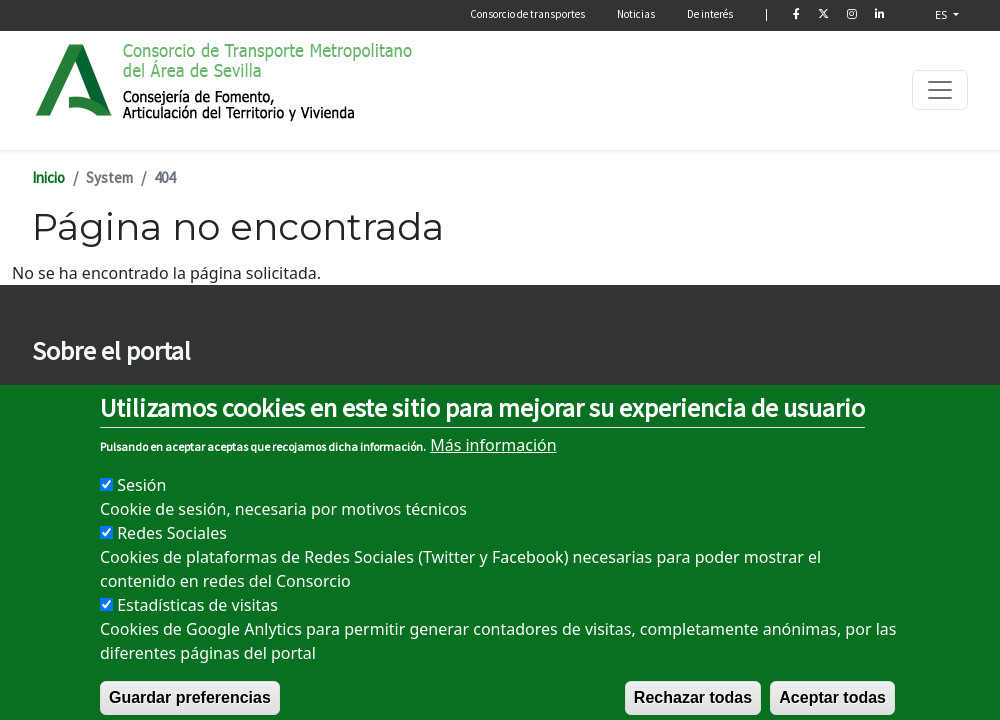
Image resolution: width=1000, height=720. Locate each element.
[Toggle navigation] (940, 90)
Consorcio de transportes (527, 14)
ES (942, 14)
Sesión (141, 507)
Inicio (48, 177)
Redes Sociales (172, 555)
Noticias (636, 14)
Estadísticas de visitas (197, 627)
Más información (493, 467)
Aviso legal (64, 393)
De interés (710, 14)
